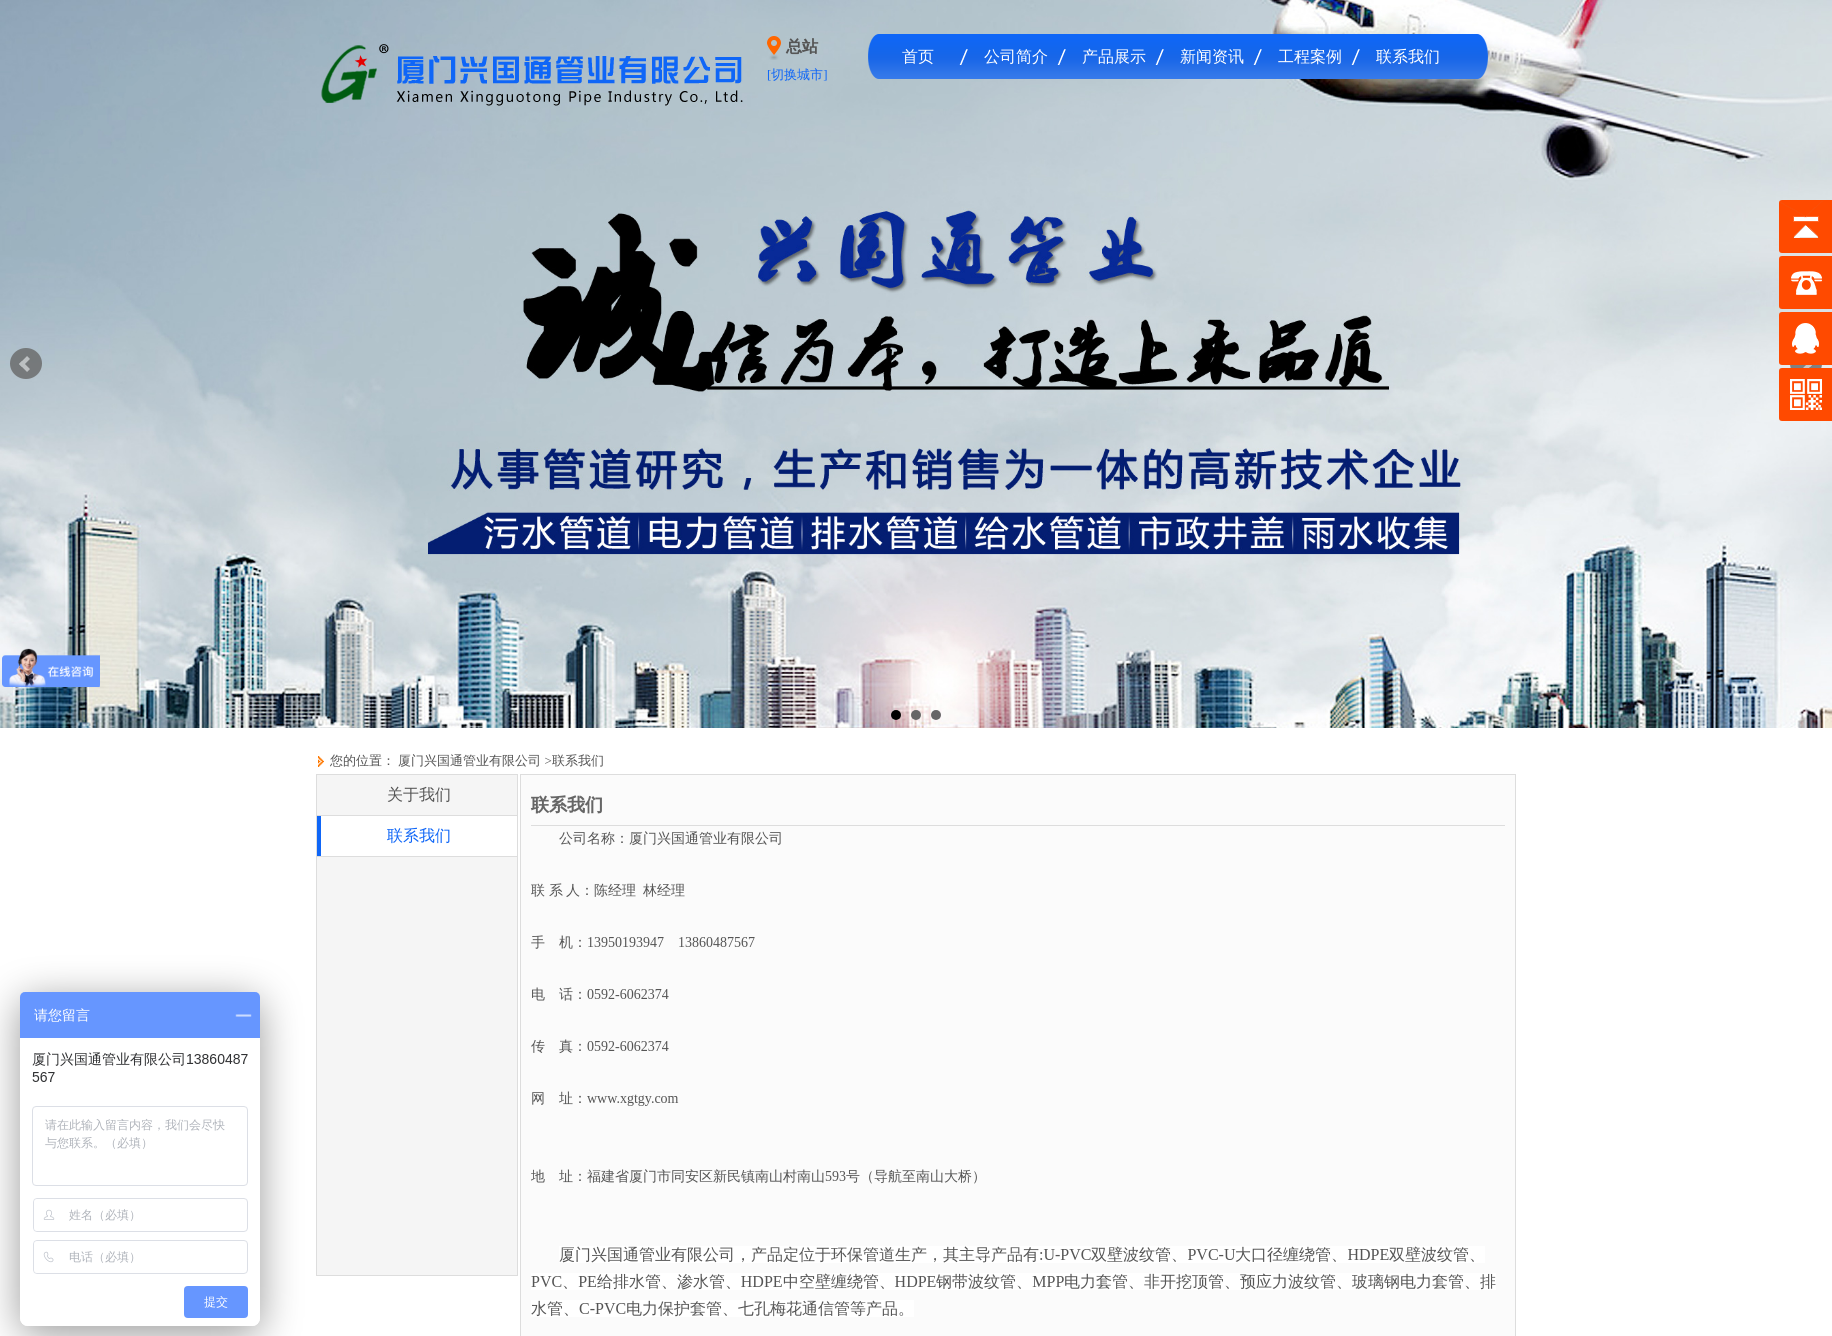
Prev (26, 364)
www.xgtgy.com (633, 1098)
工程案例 (1310, 56)
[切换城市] (797, 74)
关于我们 (419, 794)
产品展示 (1114, 56)
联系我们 (1408, 56)
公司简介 (1016, 56)
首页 (918, 56)
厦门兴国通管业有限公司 (468, 760)
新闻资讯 (1212, 56)
